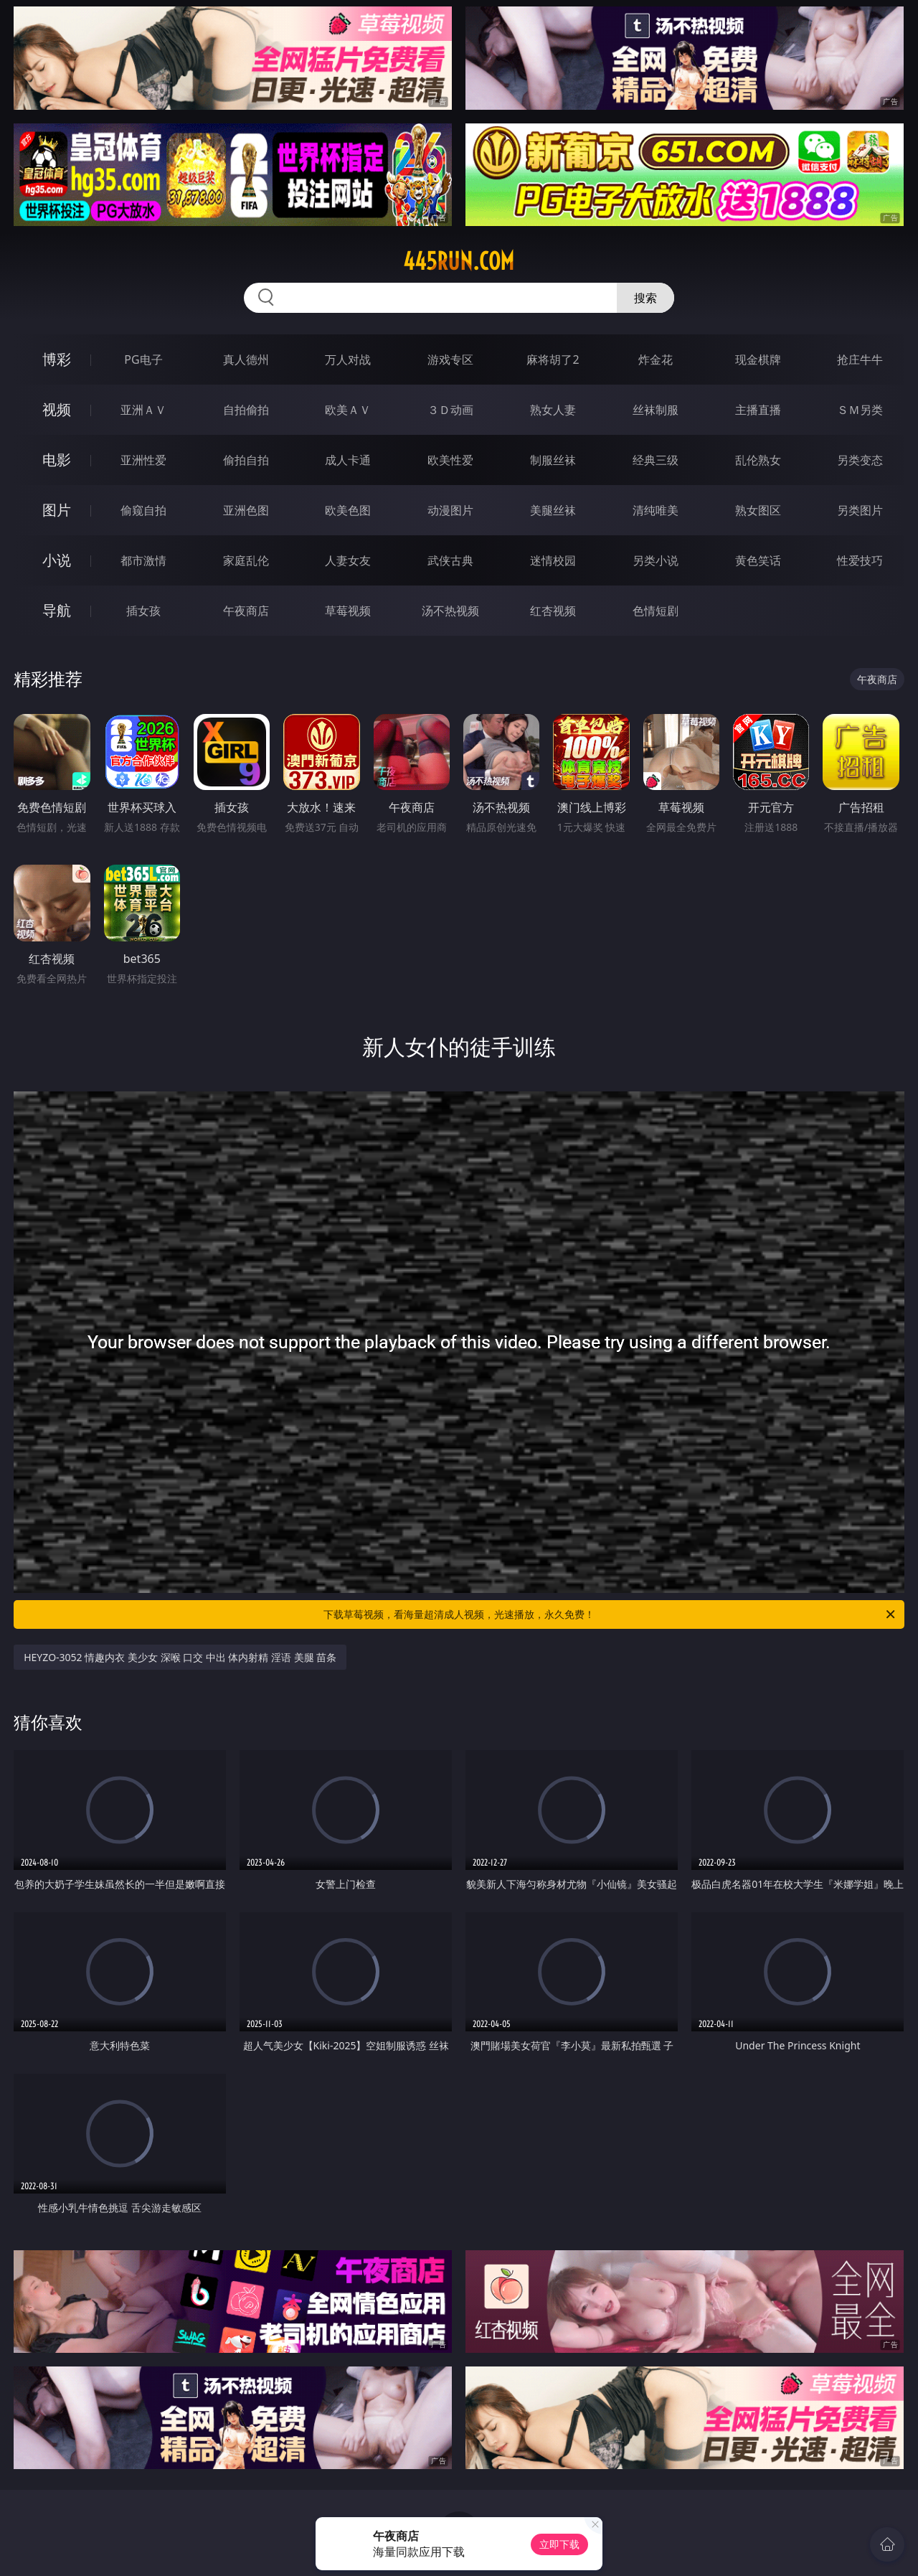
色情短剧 (655, 611)
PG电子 (143, 359)
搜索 (645, 298)
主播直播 (758, 410)
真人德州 (246, 359)
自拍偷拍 (246, 410)
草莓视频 (348, 611)
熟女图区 (758, 510)
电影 (56, 459)
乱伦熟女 (758, 460)
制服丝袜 (553, 460)
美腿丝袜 (553, 510)
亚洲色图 (246, 510)
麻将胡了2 (552, 359)
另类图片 (860, 510)
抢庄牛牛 (860, 359)
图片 (56, 510)
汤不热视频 (450, 611)
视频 (56, 409)
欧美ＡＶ (348, 410)
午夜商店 (246, 611)
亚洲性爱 (143, 460)
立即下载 (559, 2544)
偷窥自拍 (143, 510)
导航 (56, 610)
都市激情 (143, 560)
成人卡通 (348, 460)
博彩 (56, 359)
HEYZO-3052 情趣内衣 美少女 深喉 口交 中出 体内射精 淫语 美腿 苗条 (180, 1657)
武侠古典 (450, 560)
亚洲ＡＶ (143, 410)
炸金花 (655, 359)
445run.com (458, 261)
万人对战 (348, 359)
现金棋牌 (758, 359)
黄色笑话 (758, 560)
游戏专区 (450, 359)
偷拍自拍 (246, 460)
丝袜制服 (655, 410)
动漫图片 (450, 510)
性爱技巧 (860, 560)
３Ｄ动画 (450, 410)
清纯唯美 (655, 510)
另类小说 (655, 560)
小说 (56, 560)
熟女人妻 (553, 410)
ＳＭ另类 (860, 410)
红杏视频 (553, 611)
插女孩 (143, 611)
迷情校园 (553, 560)
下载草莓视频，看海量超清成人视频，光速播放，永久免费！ (610, 1614)
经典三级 (655, 460)
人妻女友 (348, 560)
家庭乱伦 (246, 560)
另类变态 (860, 460)
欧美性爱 (450, 460)
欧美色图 (348, 510)
